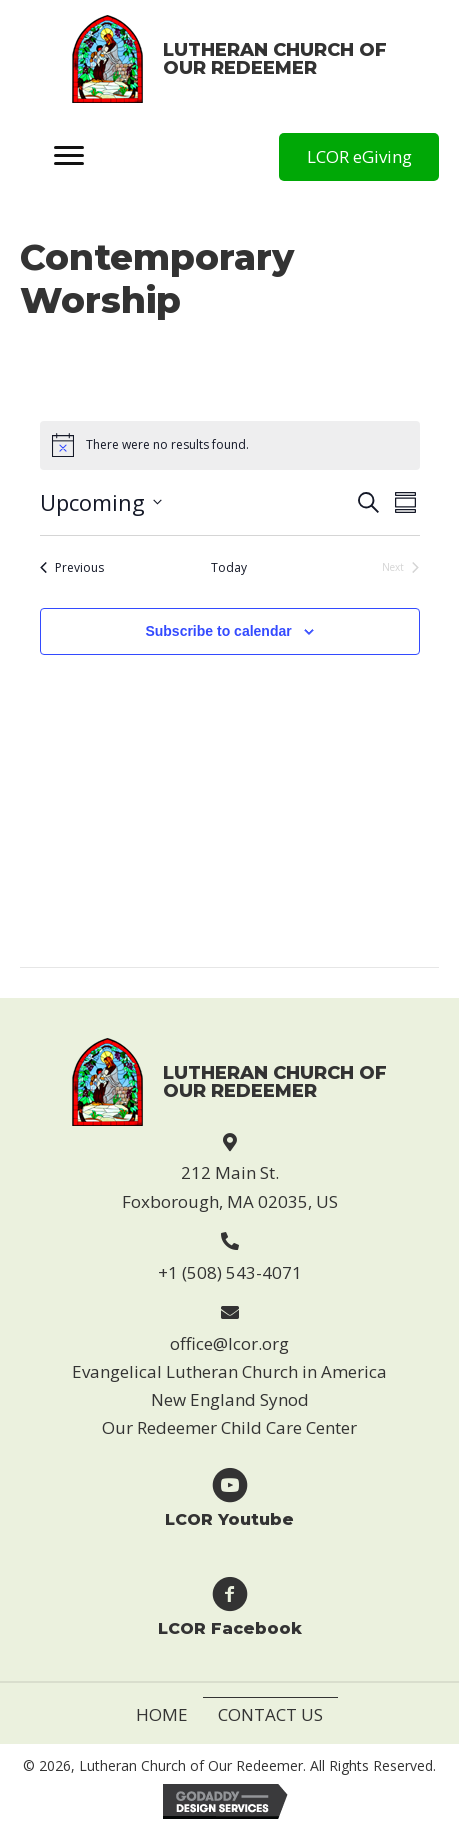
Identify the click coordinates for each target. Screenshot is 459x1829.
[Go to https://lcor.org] (229, 59)
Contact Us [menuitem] (270, 1714)
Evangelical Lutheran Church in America (229, 1371)
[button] (359, 157)
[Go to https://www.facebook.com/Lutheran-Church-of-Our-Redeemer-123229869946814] (229, 1605)
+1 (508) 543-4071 (230, 1272)
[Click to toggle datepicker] (101, 502)
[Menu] (69, 157)
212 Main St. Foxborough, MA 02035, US (230, 1186)
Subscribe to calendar (218, 631)
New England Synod (230, 1399)
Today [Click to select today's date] (229, 568)
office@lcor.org (229, 1343)
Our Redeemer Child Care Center (229, 1427)
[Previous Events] (72, 568)
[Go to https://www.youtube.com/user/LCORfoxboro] (229, 1496)
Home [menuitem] (162, 1714)
